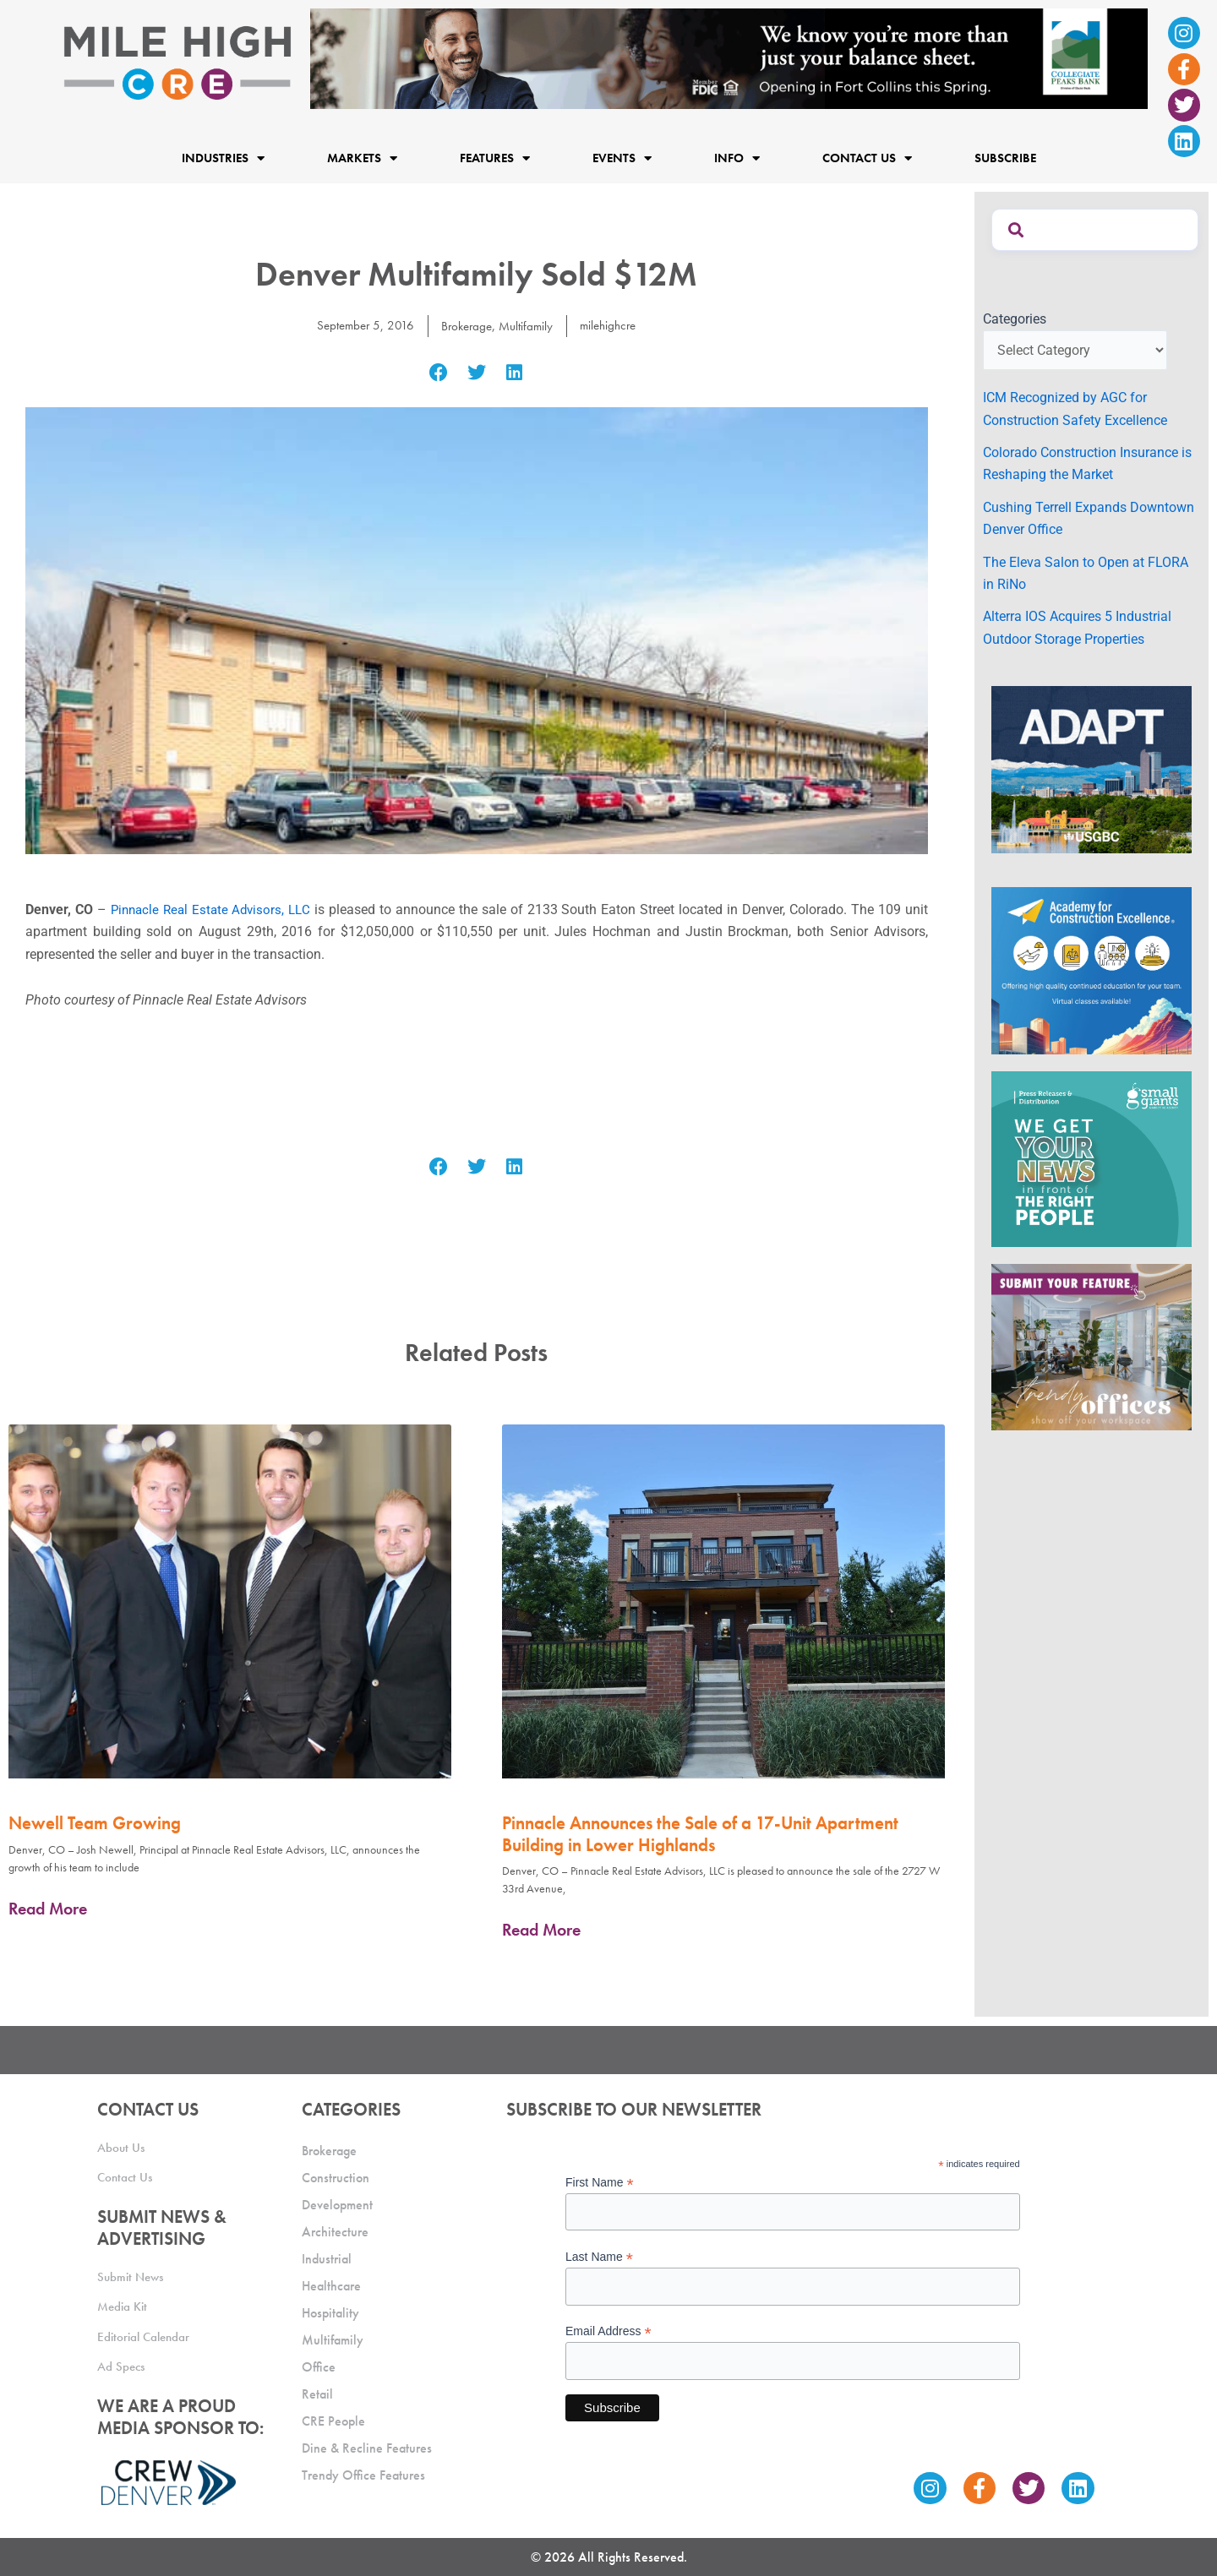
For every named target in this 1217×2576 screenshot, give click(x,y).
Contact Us (867, 157)
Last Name (599, 2257)
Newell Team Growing (94, 1822)
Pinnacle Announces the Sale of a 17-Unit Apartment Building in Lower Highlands (700, 1833)
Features (495, 157)
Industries (223, 157)
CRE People (333, 2421)
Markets (362, 157)
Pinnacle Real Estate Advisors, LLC (213, 909)
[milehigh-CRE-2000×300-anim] (729, 58)
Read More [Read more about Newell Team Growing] (47, 1909)
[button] (439, 372)
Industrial (327, 2259)
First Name (599, 2183)
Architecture (335, 2232)
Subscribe (1005, 158)
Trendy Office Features (363, 2475)
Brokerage (465, 326)
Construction (335, 2178)
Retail (317, 2394)
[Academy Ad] (1091, 969)
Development (337, 2205)
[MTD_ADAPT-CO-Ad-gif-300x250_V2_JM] (1091, 768)
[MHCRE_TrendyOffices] (1091, 1346)
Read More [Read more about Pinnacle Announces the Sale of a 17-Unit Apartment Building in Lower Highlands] (541, 1930)
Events (622, 157)
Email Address (608, 2331)
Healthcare (331, 2286)
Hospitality (330, 2313)
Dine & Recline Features (367, 2448)
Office (319, 2367)
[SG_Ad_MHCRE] (1091, 1158)
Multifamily (527, 326)
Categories (1014, 319)
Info (737, 157)
